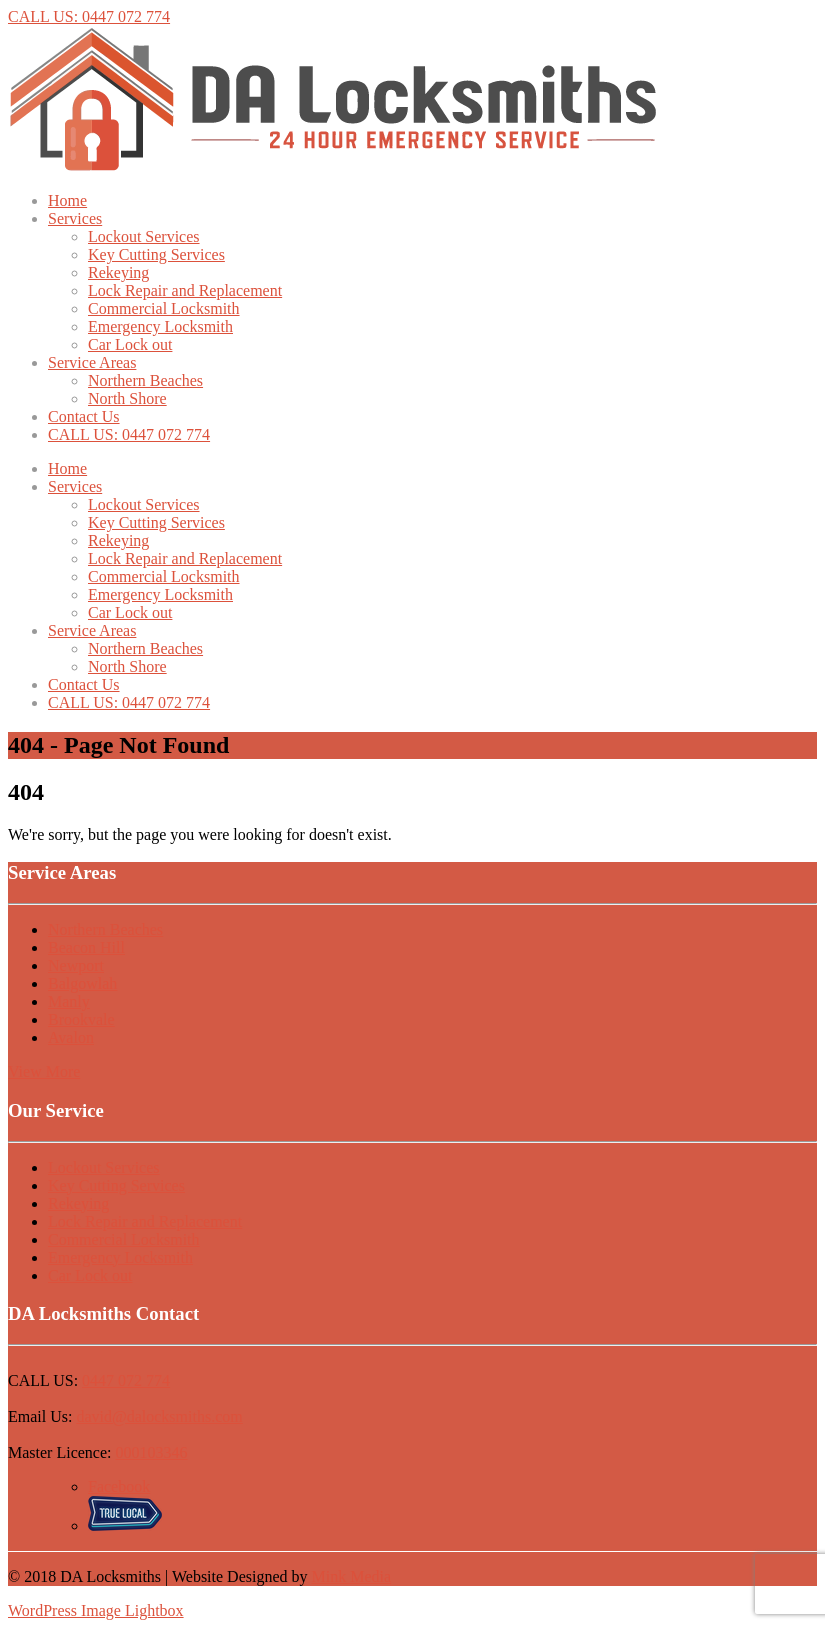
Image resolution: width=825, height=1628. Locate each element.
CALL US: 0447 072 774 (89, 16)
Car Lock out (130, 344)
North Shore (127, 398)
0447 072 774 (126, 1380)
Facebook (119, 1486)
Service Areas (92, 362)
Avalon (71, 1037)
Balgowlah (82, 983)
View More (44, 1071)
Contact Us (84, 416)
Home (67, 200)
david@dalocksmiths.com (159, 1416)
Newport (76, 965)
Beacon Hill (86, 947)
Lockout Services (144, 236)
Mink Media (352, 1576)
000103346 (152, 1452)
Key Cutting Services (156, 254)
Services (75, 218)
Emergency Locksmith (160, 326)
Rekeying (118, 272)
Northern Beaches (145, 380)
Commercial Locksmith (164, 308)
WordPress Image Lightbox (96, 1610)
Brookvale (81, 1019)
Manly (69, 1001)
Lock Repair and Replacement (185, 290)
